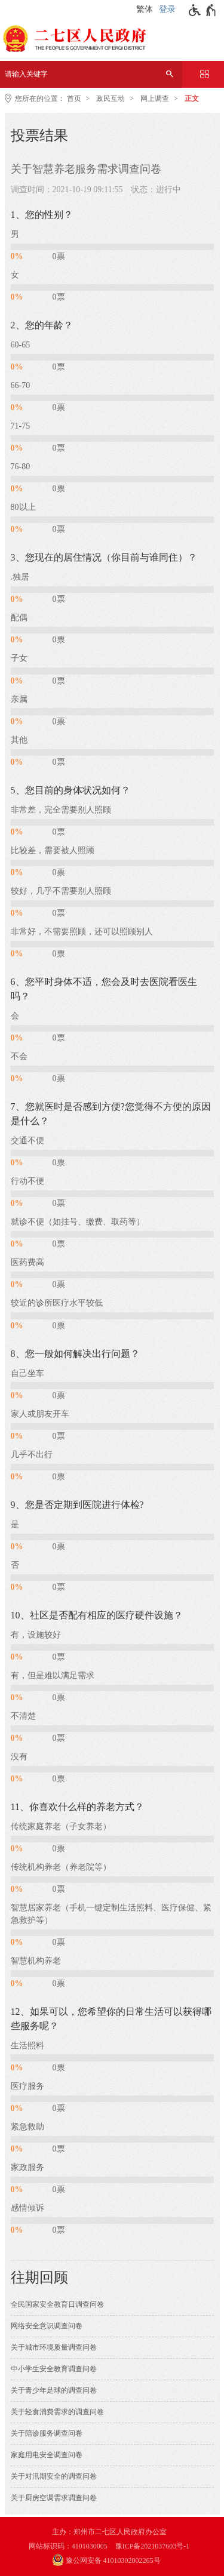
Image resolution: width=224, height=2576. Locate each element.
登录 (167, 9)
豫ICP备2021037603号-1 (152, 2546)
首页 (74, 98)
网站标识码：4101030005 (68, 2546)
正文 (192, 98)
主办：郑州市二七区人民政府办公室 (109, 2532)
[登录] (169, 9)
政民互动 (110, 98)
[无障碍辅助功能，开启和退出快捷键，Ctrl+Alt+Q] (203, 10)
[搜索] (170, 74)
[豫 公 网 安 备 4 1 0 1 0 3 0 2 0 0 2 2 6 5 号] (112, 2560)
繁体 (144, 9)
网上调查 (154, 98)
